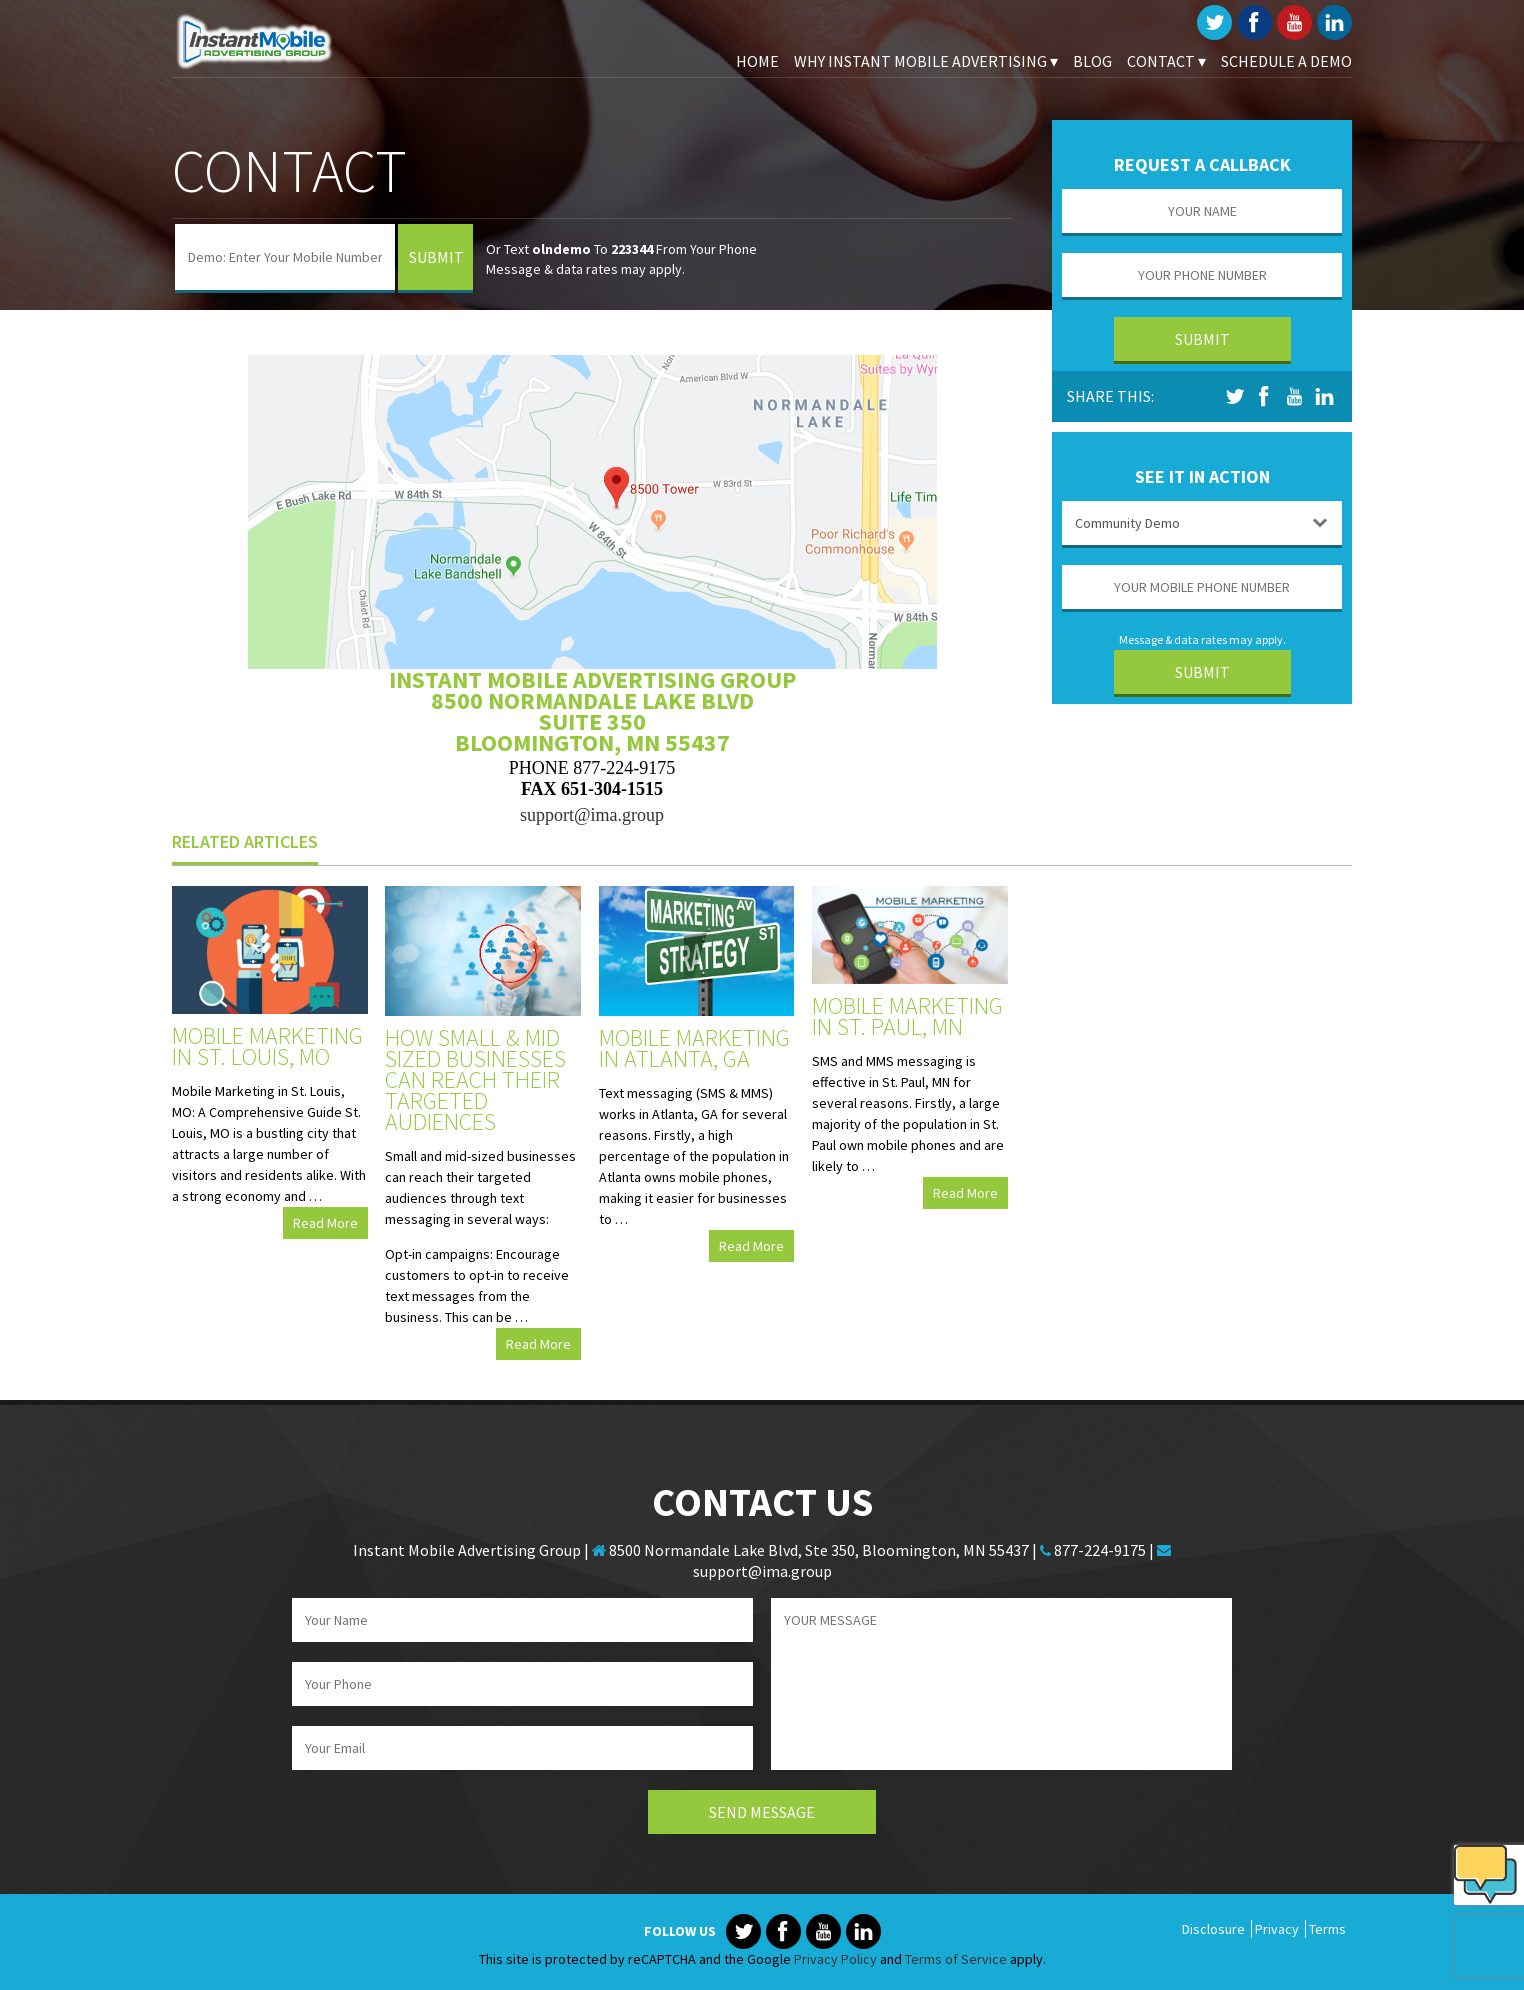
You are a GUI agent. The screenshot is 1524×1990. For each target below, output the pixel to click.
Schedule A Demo (1286, 61)
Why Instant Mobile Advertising (926, 61)
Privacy (1277, 1929)
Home (757, 61)
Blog (1092, 61)
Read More (325, 1223)
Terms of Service (956, 1959)
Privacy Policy (835, 1959)
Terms (1327, 1929)
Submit (436, 257)
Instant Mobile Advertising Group (272, 40)
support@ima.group (592, 815)
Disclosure (1213, 1929)
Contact (1166, 61)
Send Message (762, 1812)
